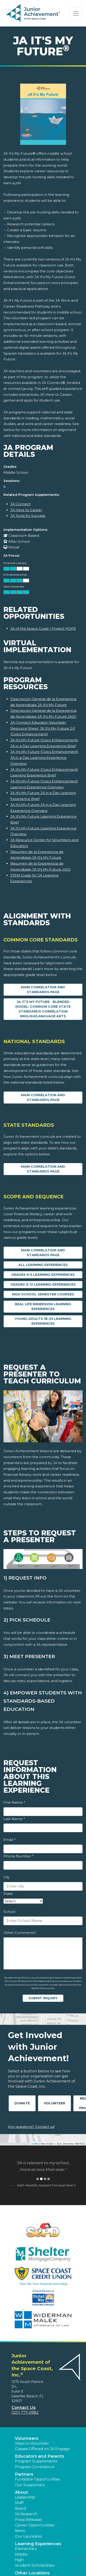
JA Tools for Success (27, 515)
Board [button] (20, 2508)
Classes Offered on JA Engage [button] (42, 2449)
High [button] (19, 2560)
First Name (14, 1802)
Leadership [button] (25, 2497)
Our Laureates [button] (28, 2536)
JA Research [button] (26, 2514)
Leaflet (34, 2143)
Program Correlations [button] (34, 2467)
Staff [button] (19, 2503)
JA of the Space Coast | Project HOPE (43, 628)
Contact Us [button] (23, 2408)
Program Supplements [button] (36, 2461)
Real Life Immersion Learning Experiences (43, 1306)
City (6, 1877)
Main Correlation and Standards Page (43, 989)
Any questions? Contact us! (31, 2126)
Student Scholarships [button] (34, 2565)
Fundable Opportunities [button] (37, 2479)
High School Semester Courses (43, 1294)
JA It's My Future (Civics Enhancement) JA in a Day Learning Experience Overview (44, 758)
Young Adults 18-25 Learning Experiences (43, 1321)
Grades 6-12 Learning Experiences (43, 1284)
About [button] (21, 2492)
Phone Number (18, 1856)
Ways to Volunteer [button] (32, 2443)
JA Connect (20, 504)
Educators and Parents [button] (39, 2456)
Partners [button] (24, 2474)
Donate (22, 2103)
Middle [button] (21, 2554)
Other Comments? (19, 1932)
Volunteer (54, 2103)
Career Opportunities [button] (34, 2525)
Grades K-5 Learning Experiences (43, 1275)
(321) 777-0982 (25, 2412)
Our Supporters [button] (29, 2485)
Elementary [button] (26, 2549)
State (8, 1893)
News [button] (20, 2530)
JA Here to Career (26, 510)
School (9, 1911)
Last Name (14, 1819)
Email (9, 1839)
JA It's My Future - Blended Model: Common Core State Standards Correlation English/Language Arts (43, 1009)
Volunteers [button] (26, 2438)
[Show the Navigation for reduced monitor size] (75, 13)
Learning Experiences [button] (38, 2544)
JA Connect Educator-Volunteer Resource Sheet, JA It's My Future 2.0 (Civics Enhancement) (42, 728)
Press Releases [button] (28, 2520)
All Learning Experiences (43, 1265)
